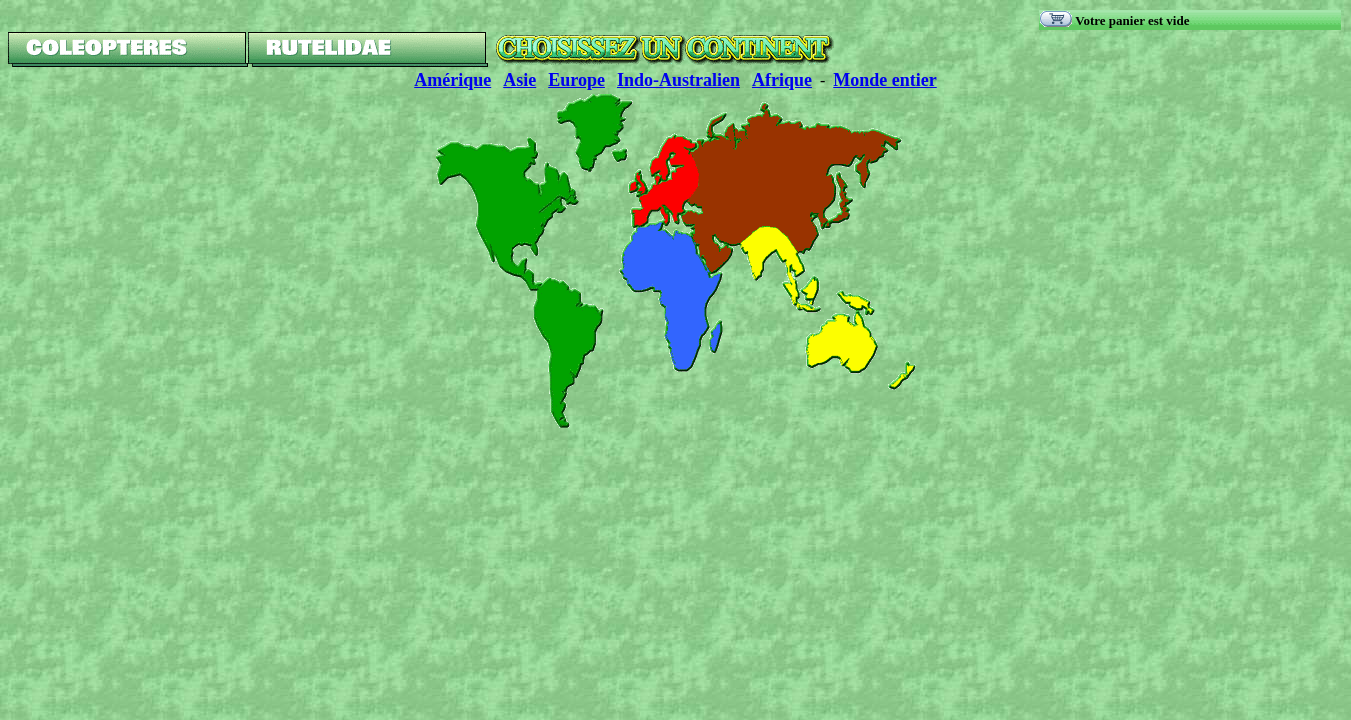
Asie (519, 80)
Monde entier (884, 80)
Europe (576, 80)
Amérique (452, 80)
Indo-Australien (678, 80)
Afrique (782, 80)
